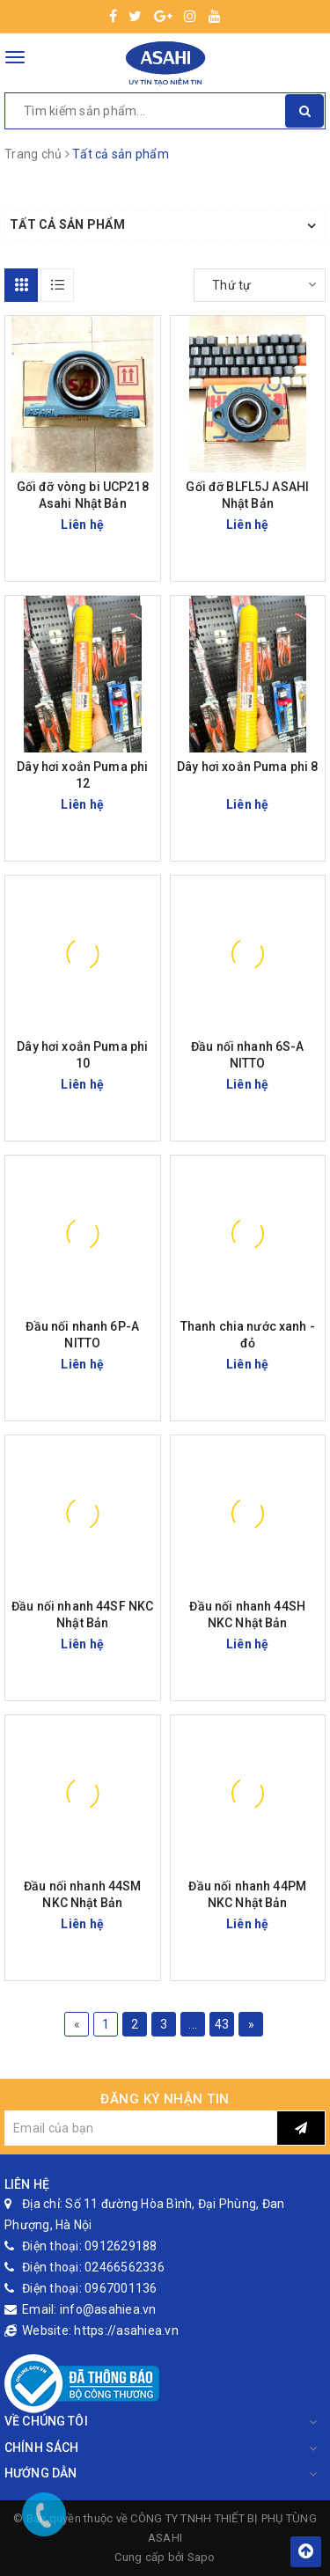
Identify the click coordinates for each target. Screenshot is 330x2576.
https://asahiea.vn (126, 2330)
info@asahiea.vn (108, 2309)
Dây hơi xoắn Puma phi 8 (247, 767)
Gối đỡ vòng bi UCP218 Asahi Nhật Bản (83, 495)
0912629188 (121, 2246)
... (192, 2024)
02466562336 (124, 2267)
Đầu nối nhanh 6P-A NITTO (82, 1334)
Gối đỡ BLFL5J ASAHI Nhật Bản (247, 495)
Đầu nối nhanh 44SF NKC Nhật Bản (82, 1614)
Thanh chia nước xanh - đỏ (247, 1334)
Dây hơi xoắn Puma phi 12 (82, 775)
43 (222, 2024)
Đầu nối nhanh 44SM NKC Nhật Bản (83, 1894)
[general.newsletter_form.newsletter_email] (140, 2128)
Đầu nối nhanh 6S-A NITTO (247, 1054)
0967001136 (121, 2288)
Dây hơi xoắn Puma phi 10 (82, 1054)
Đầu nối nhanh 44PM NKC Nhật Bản (247, 1894)
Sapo (201, 2557)
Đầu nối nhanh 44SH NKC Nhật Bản (247, 1614)
